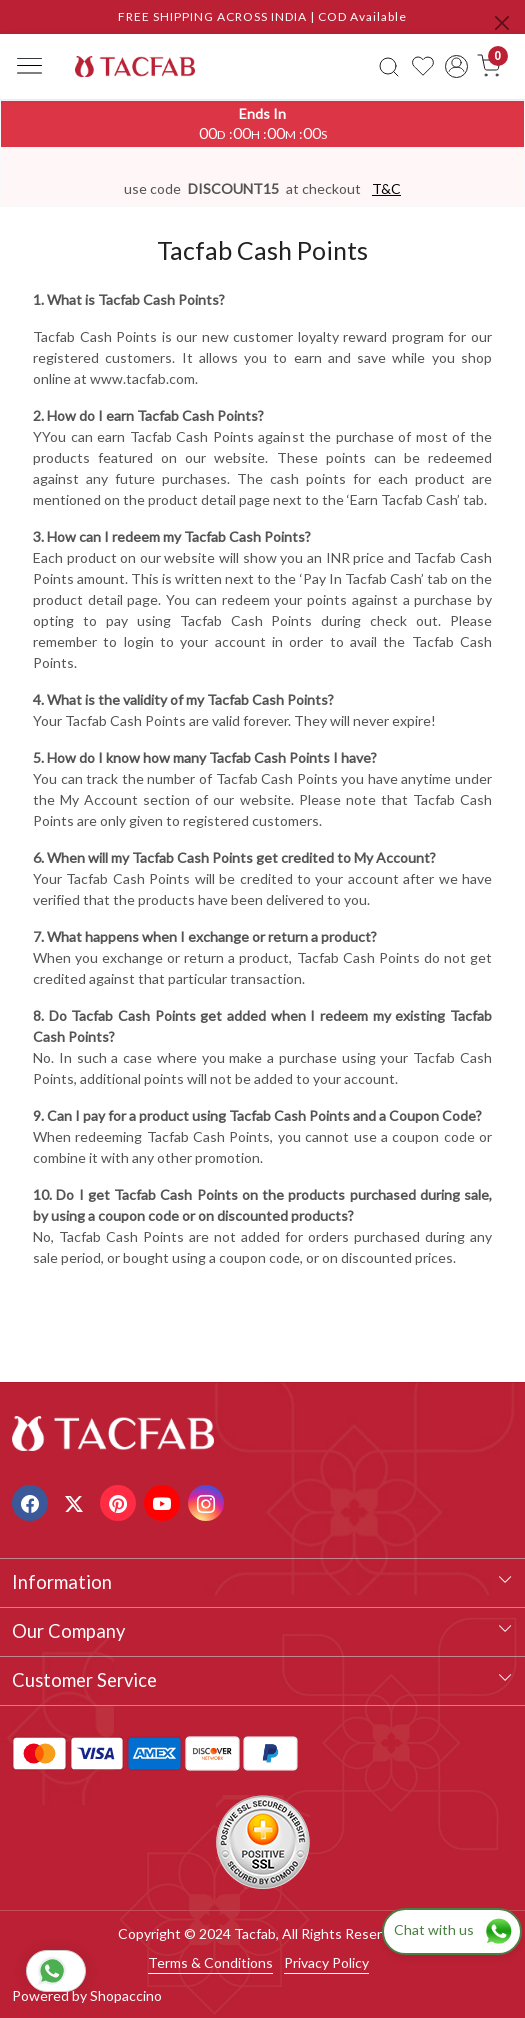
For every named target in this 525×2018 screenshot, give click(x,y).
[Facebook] (32, 1501)
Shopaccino (126, 1995)
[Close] (502, 23)
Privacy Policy (326, 1962)
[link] (390, 66)
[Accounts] (456, 66)
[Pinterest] (120, 1501)
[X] (76, 1501)
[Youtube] (164, 1501)
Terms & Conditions (210, 1962)
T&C (386, 188)
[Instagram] (208, 1501)
